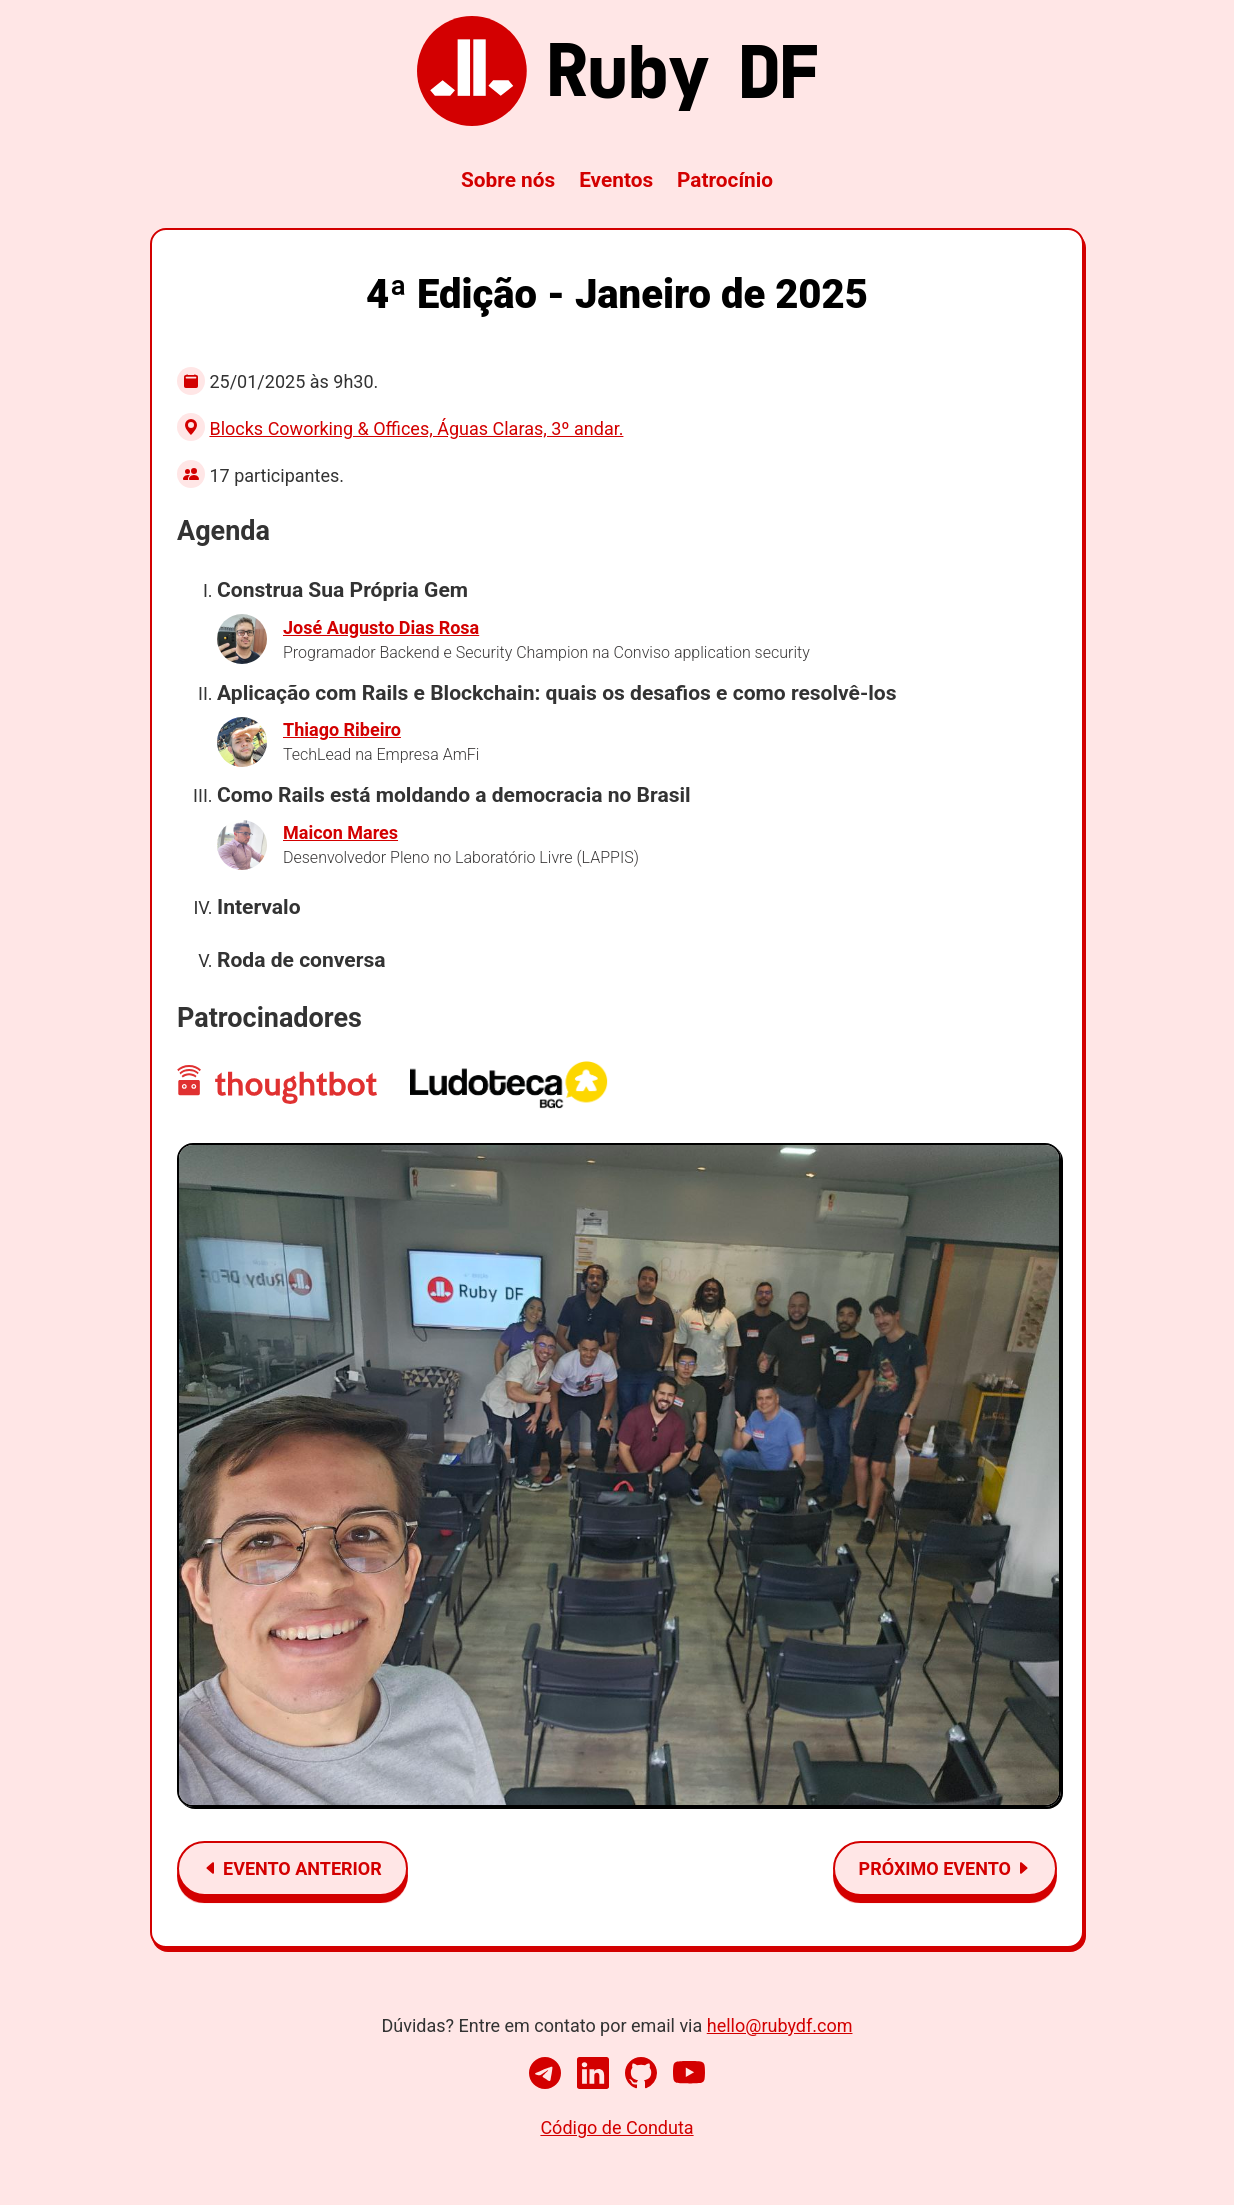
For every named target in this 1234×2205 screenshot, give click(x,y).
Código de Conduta (616, 2127)
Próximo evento (945, 1868)
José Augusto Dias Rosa (381, 627)
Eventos (616, 180)
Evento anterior (292, 1868)
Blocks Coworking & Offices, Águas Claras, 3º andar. (416, 428)
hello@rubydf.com (780, 2025)
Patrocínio (725, 180)
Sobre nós (508, 180)
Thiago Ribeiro (342, 729)
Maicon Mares (340, 832)
